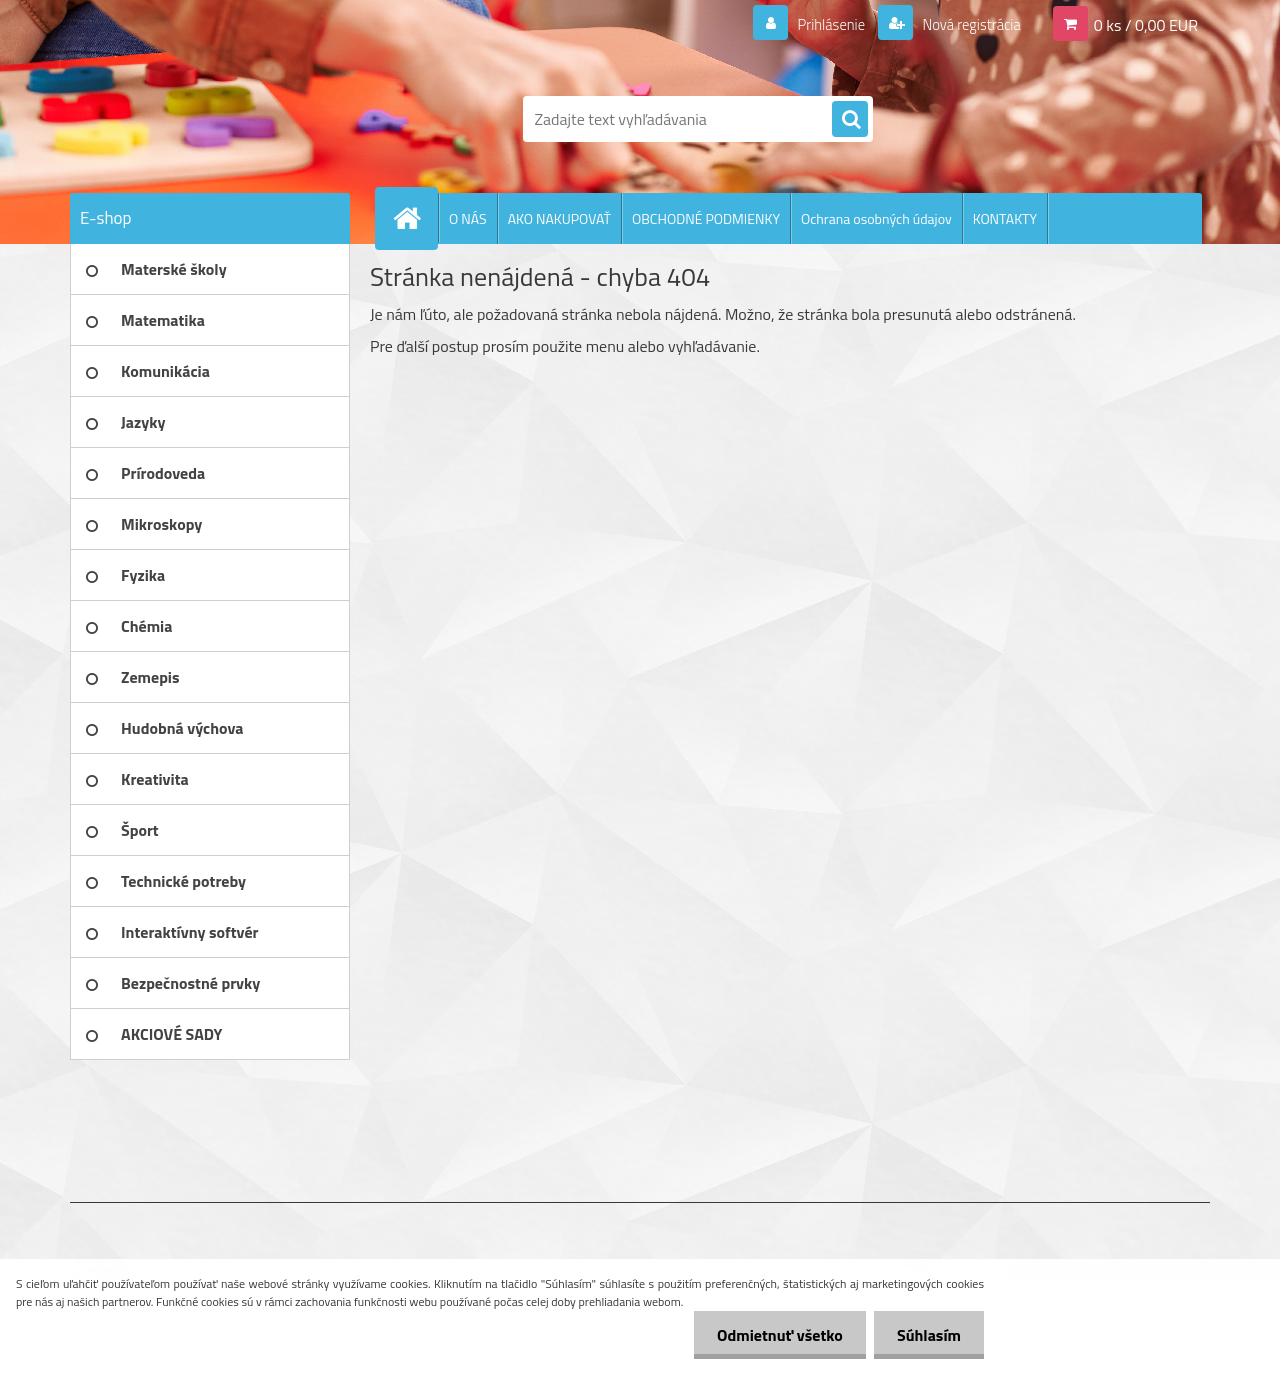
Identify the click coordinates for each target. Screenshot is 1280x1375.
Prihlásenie (818, 24)
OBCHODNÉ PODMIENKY (706, 218)
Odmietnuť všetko (774, 1335)
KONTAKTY (1005, 218)
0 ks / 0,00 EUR (1146, 24)
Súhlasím (927, 1335)
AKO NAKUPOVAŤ (559, 218)
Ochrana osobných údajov (876, 218)
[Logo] (207, 119)
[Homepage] (415, 218)
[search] (850, 120)
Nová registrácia (965, 24)
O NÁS (468, 218)
